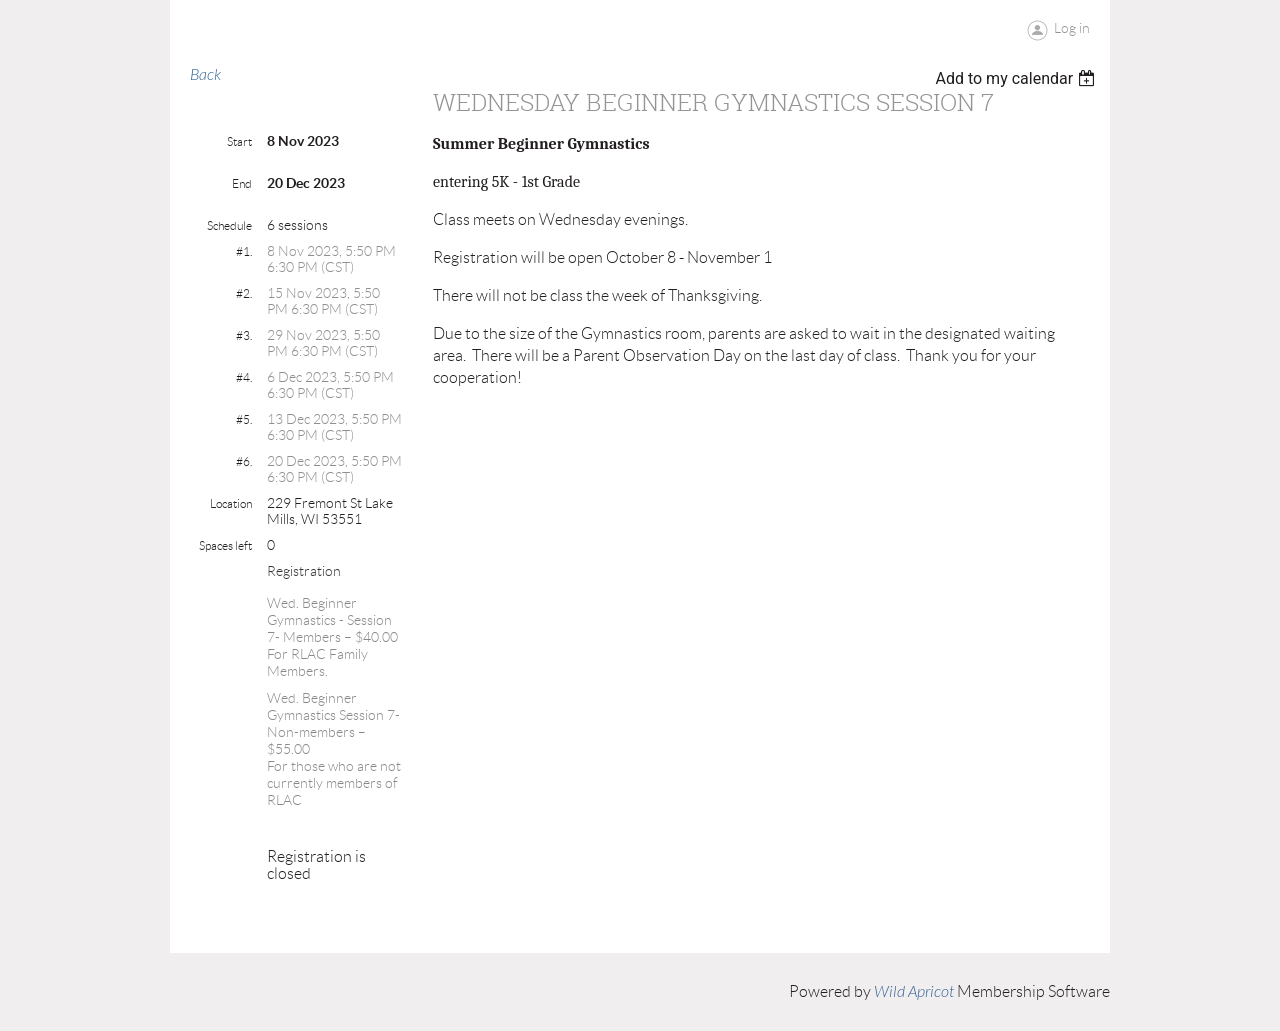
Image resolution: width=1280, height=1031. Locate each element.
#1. (244, 251)
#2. (244, 293)
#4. (244, 377)
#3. (244, 335)
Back (205, 75)
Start (239, 141)
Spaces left (225, 545)
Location (231, 503)
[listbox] (1017, 78)
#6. (244, 461)
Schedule (229, 225)
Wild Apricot (914, 992)
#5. (244, 419)
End (242, 183)
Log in (1072, 28)
